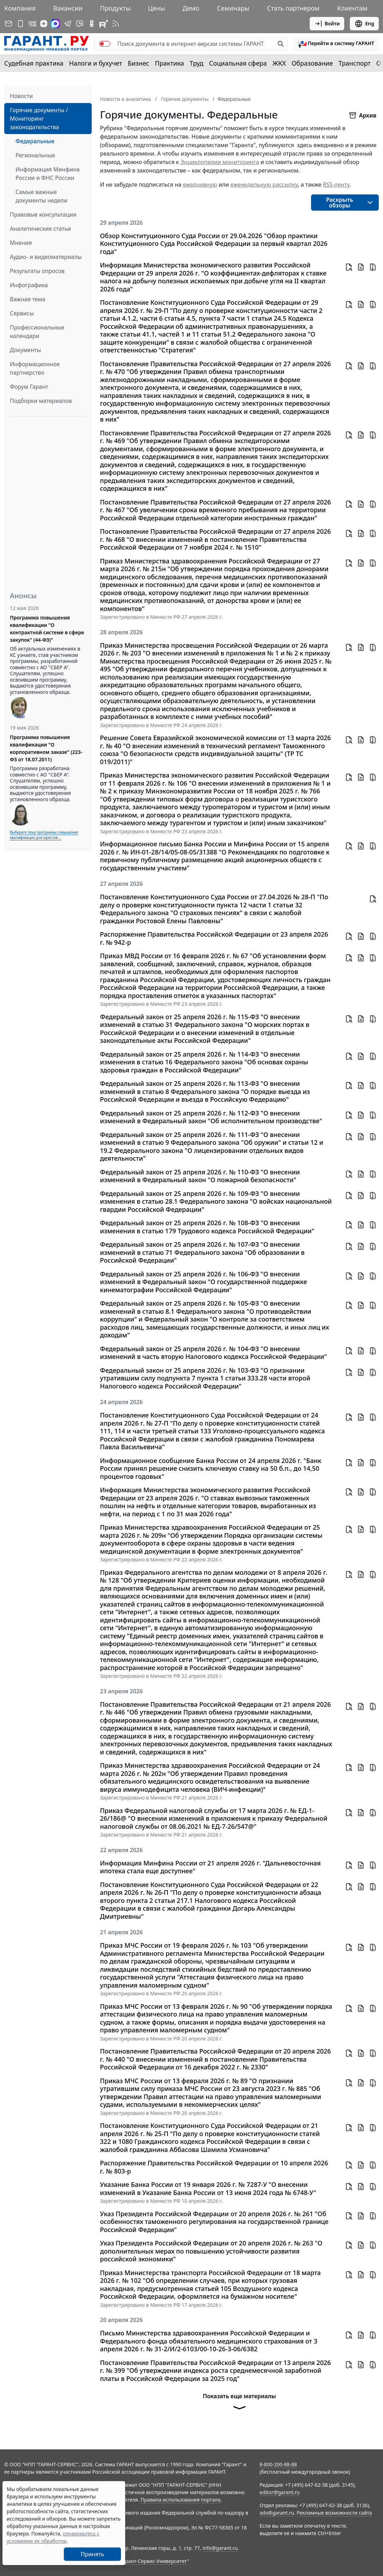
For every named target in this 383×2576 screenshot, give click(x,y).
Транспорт (355, 63)
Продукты (115, 8)
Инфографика (29, 285)
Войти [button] (327, 23)
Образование (312, 63)
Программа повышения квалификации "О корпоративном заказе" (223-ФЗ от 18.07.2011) (46, 748)
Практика (169, 63)
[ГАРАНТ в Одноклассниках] (91, 23)
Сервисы (22, 313)
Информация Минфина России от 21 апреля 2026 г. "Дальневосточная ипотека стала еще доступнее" (210, 1867)
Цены (156, 8)
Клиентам (352, 8)
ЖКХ (279, 63)
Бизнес (138, 63)
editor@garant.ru (280, 2492)
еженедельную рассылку (264, 184)
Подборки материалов (41, 401)
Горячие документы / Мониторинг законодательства (39, 118)
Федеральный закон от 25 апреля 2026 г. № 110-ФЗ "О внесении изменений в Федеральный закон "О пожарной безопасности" (200, 1176)
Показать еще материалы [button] (239, 2404)
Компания (20, 8)
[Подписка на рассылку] (8, 23)
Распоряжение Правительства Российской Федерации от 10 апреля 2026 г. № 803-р (214, 2167)
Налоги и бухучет (95, 63)
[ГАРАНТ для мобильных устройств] (20, 23)
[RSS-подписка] (115, 23)
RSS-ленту (336, 184)
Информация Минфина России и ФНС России (48, 173)
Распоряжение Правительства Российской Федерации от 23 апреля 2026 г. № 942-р (214, 938)
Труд (196, 63)
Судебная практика (33, 63)
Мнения (21, 243)
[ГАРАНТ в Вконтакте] (32, 23)
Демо (191, 8)
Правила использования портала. (181, 2499)
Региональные (35, 155)
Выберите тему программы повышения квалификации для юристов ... (44, 835)
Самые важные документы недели (41, 196)
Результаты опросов (37, 271)
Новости (21, 96)
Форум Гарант (29, 387)
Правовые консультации (43, 214)
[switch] (104, 44)
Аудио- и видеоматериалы (46, 257)
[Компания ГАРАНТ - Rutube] (103, 23)
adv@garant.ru (277, 2512)
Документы (25, 350)
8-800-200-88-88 (278, 2464)
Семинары (233, 8)
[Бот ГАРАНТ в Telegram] (79, 23)
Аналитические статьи (40, 228)
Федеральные (35, 141)
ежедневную (200, 184)
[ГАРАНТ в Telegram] (67, 23)
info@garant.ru (220, 2548)
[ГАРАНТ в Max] (55, 23)
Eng (364, 23)
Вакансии (68, 8)
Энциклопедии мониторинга (219, 162)
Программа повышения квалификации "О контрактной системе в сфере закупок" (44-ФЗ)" (47, 628)
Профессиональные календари (37, 331)
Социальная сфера (238, 63)
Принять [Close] (92, 2554)
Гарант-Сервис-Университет (153, 2561)
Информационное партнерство (35, 368)
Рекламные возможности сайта (334, 2512)
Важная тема (27, 299)
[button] (336, 43)
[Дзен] (43, 23)
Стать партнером (293, 8)
